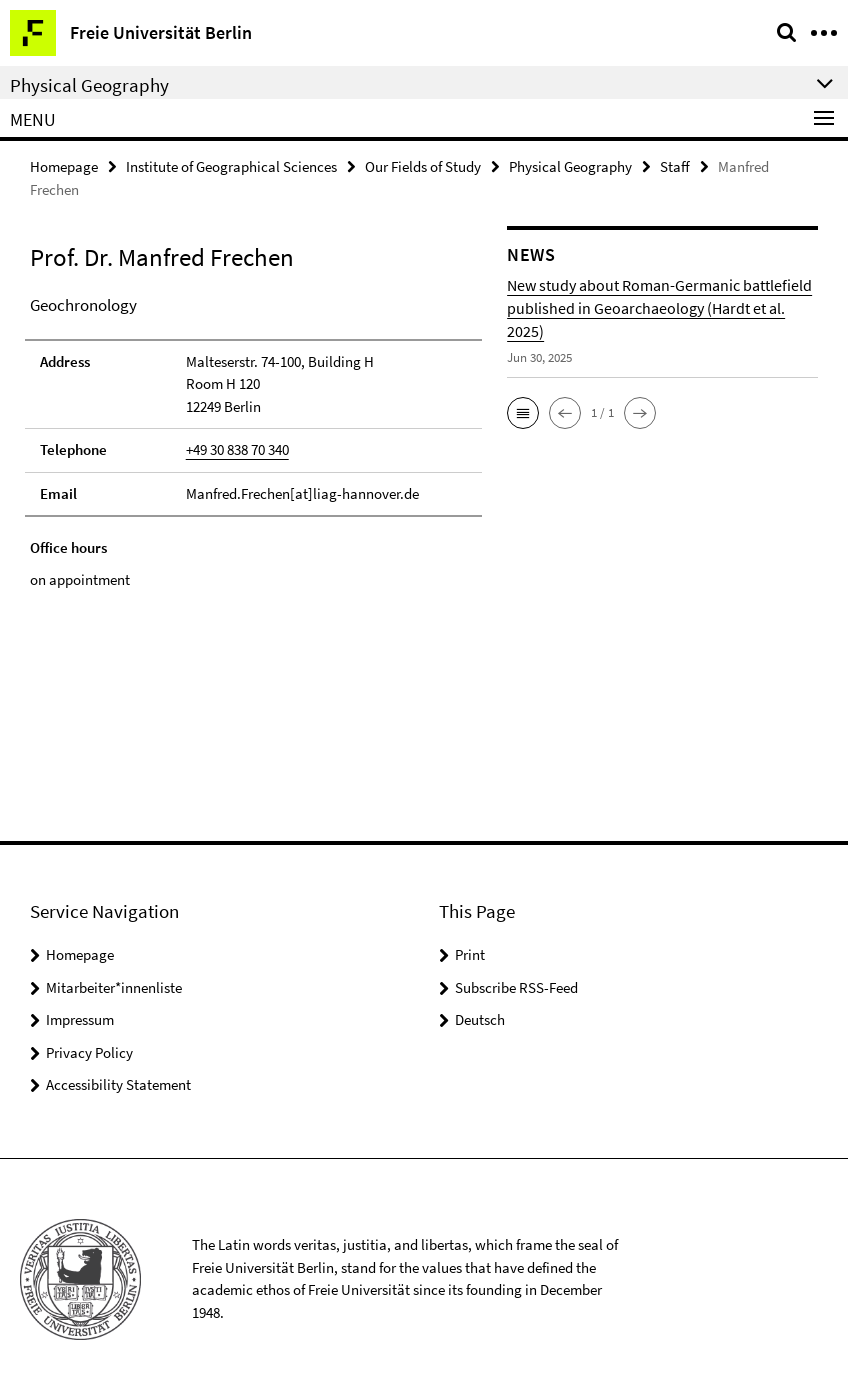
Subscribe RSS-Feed (516, 987)
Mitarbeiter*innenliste (114, 987)
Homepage (64, 166)
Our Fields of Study (423, 166)
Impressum (80, 1019)
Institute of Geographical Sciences (231, 166)
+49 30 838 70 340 (237, 449)
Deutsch (480, 1019)
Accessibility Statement (118, 1084)
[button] (523, 413)
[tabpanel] (253, 442)
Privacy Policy (89, 1052)
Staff (675, 166)
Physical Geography (570, 166)
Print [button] (470, 954)
